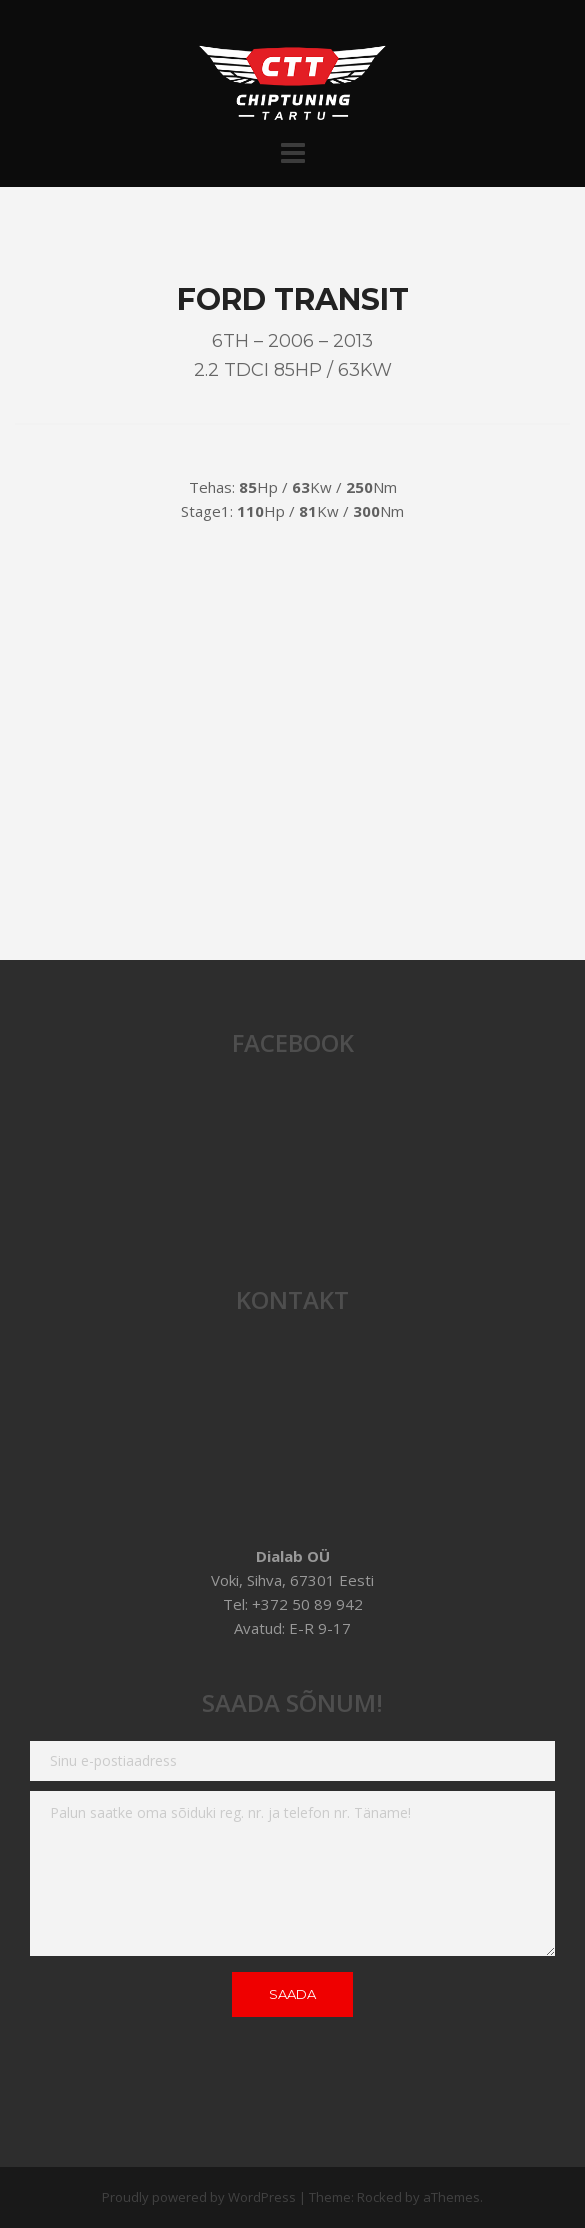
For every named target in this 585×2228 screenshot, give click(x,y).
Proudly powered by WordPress (199, 2197)
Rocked (379, 2197)
